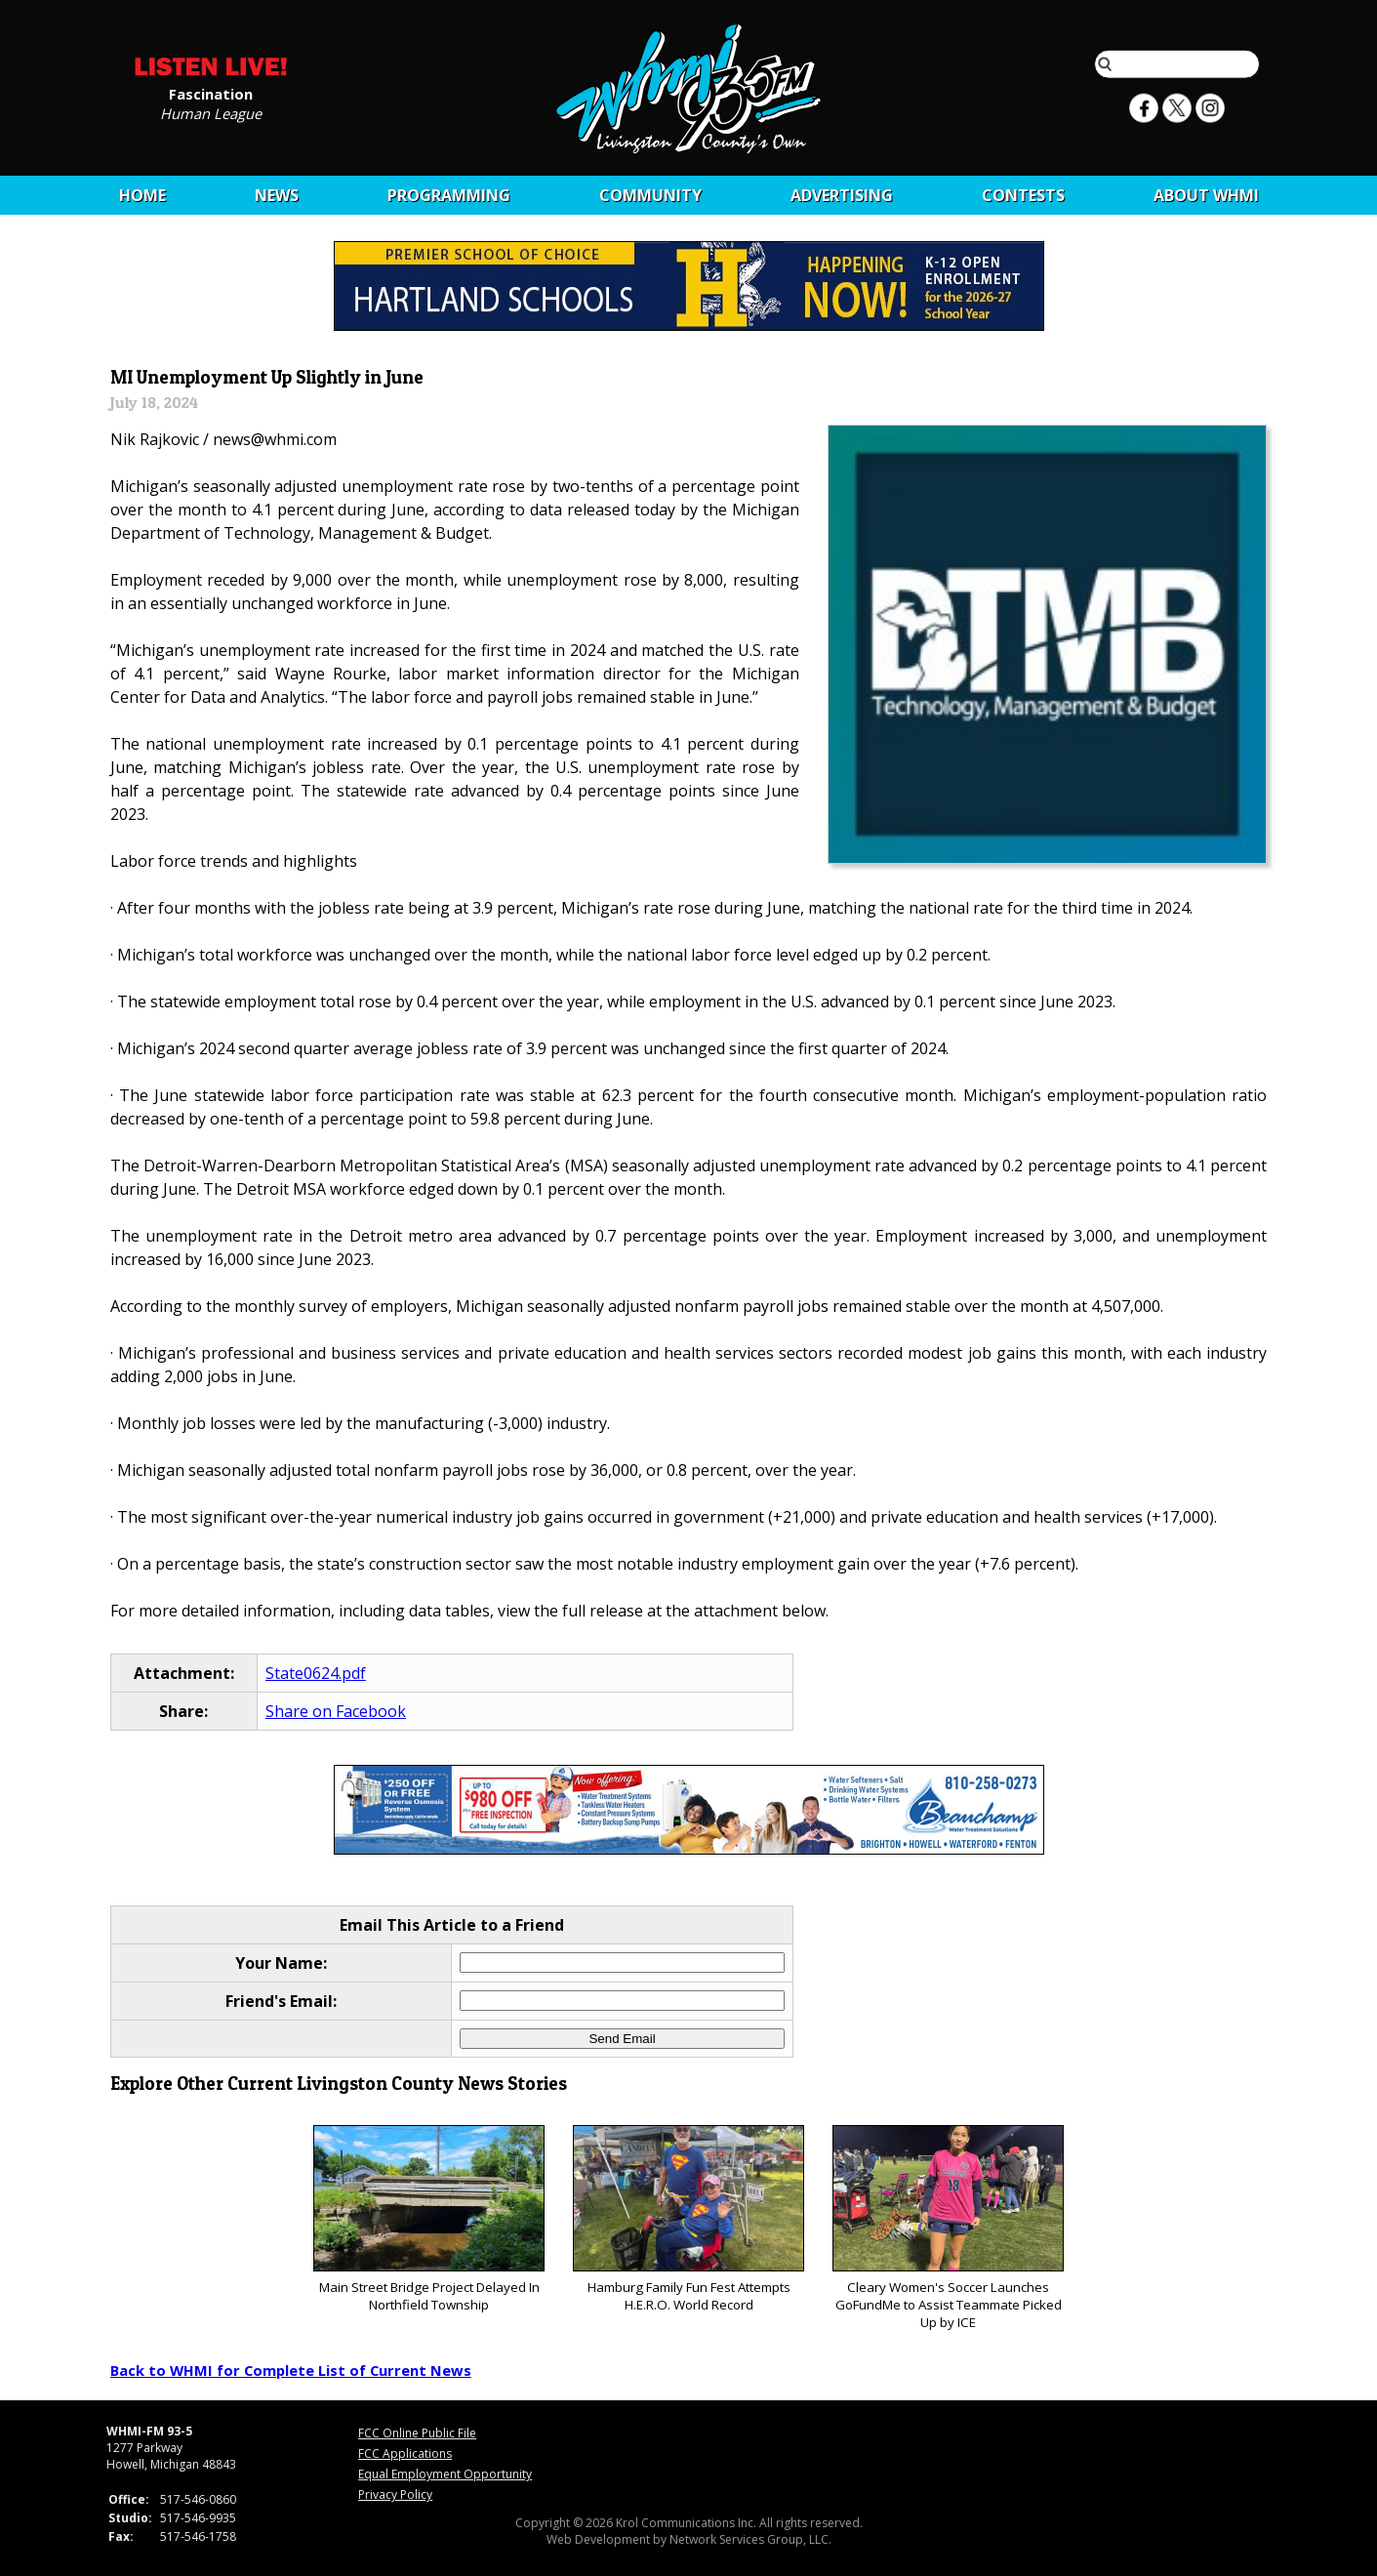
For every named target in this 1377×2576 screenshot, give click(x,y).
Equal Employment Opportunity (445, 2474)
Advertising (841, 195)
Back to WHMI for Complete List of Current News (290, 2370)
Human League (211, 112)
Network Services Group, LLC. (750, 2539)
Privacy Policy (395, 2494)
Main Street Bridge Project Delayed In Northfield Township (429, 2219)
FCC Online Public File (417, 2433)
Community (650, 195)
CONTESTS (1023, 195)
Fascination (211, 92)
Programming (448, 195)
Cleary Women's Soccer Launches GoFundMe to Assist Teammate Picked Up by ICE (948, 2228)
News (277, 195)
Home (142, 195)
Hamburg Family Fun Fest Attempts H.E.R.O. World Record (688, 2219)
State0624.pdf (315, 1673)
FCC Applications (405, 2453)
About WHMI (1206, 195)
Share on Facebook (335, 1711)
